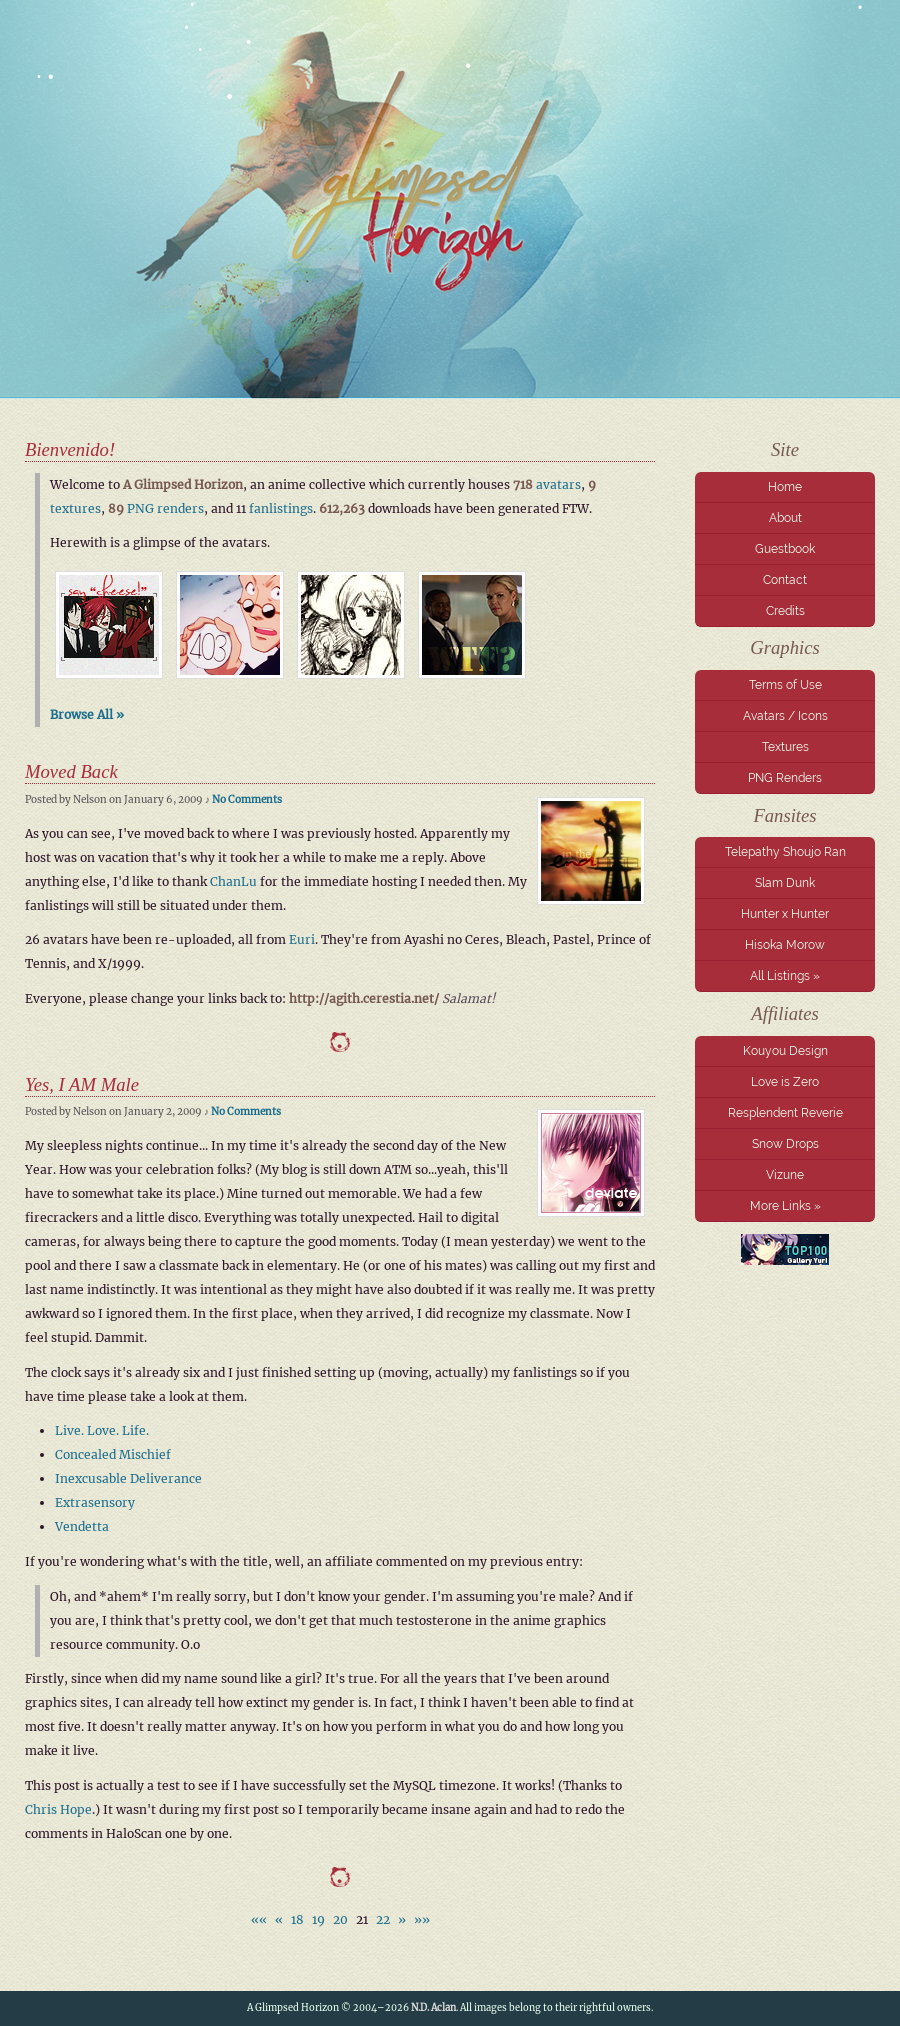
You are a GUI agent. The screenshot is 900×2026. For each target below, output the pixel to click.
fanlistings (281, 508)
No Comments (247, 799)
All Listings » (785, 976)
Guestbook (785, 549)
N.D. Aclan (433, 2008)
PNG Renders (785, 778)
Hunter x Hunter (785, 914)
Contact (785, 580)
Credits (785, 611)
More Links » (785, 1206)
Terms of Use (785, 685)
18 (297, 1919)
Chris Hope (58, 1809)
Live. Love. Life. (102, 1430)
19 (318, 1919)
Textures (785, 747)
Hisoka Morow (785, 945)
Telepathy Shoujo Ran (785, 852)
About (785, 518)
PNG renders (165, 508)
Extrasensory (95, 1502)
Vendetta (82, 1526)
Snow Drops (785, 1144)
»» (422, 1919)
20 (340, 1919)
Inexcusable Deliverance (128, 1478)
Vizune (785, 1175)
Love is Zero (785, 1082)
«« (259, 1919)
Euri (302, 939)
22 (383, 1919)
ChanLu (233, 881)
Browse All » (87, 714)
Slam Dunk (785, 883)
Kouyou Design (785, 1051)
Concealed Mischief (113, 1454)
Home (785, 487)
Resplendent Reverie (785, 1113)
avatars (558, 484)
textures (75, 508)
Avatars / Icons (785, 716)
